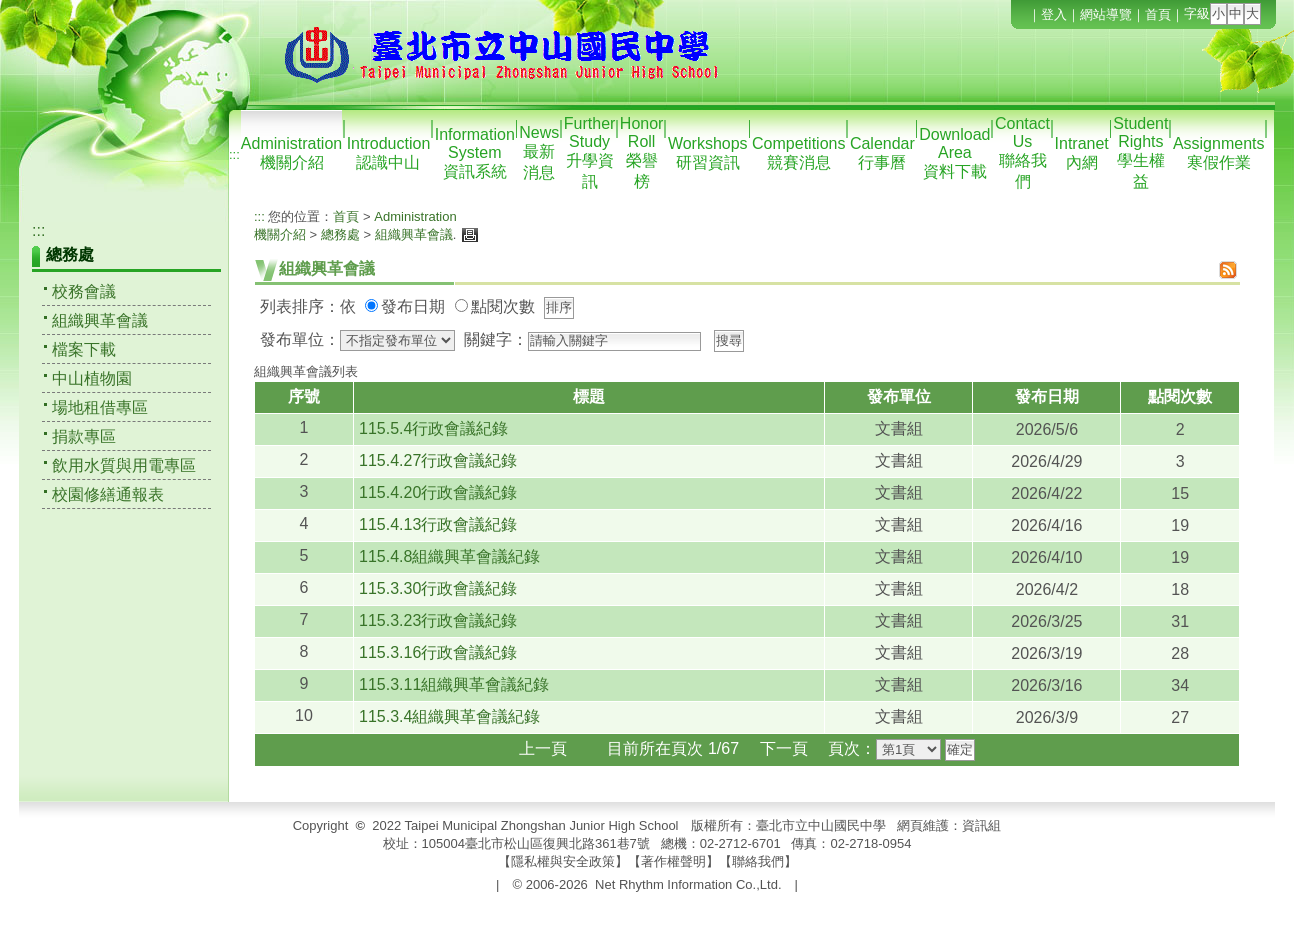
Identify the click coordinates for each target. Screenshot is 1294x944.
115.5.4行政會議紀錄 (433, 428)
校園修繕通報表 (108, 494)
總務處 (340, 234)
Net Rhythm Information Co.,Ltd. (688, 884)
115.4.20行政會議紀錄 (438, 492)
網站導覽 (1106, 14)
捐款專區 (84, 436)
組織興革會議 (100, 320)
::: (234, 154)
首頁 (1158, 14)
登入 (1054, 14)
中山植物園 (92, 378)
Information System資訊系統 (475, 153)
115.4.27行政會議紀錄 (438, 460)
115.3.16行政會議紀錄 (438, 652)
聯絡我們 (758, 861)
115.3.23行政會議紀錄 (438, 620)
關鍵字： (496, 339)
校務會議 (84, 291)
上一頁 (543, 748)
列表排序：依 (308, 306)
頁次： (852, 748)
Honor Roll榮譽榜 (642, 152)
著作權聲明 (673, 861)
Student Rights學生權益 (1140, 152)
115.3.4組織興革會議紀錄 (449, 716)
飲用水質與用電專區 (124, 465)
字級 (1197, 13)
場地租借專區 (100, 407)
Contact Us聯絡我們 (1022, 152)
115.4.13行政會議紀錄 (438, 524)
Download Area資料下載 (954, 153)
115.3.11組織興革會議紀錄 (454, 684)
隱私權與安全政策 (563, 861)
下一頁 (784, 748)
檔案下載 (84, 349)
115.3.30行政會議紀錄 (438, 588)
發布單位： (300, 339)
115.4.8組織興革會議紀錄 (449, 556)
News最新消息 (539, 152)
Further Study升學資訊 (590, 152)
